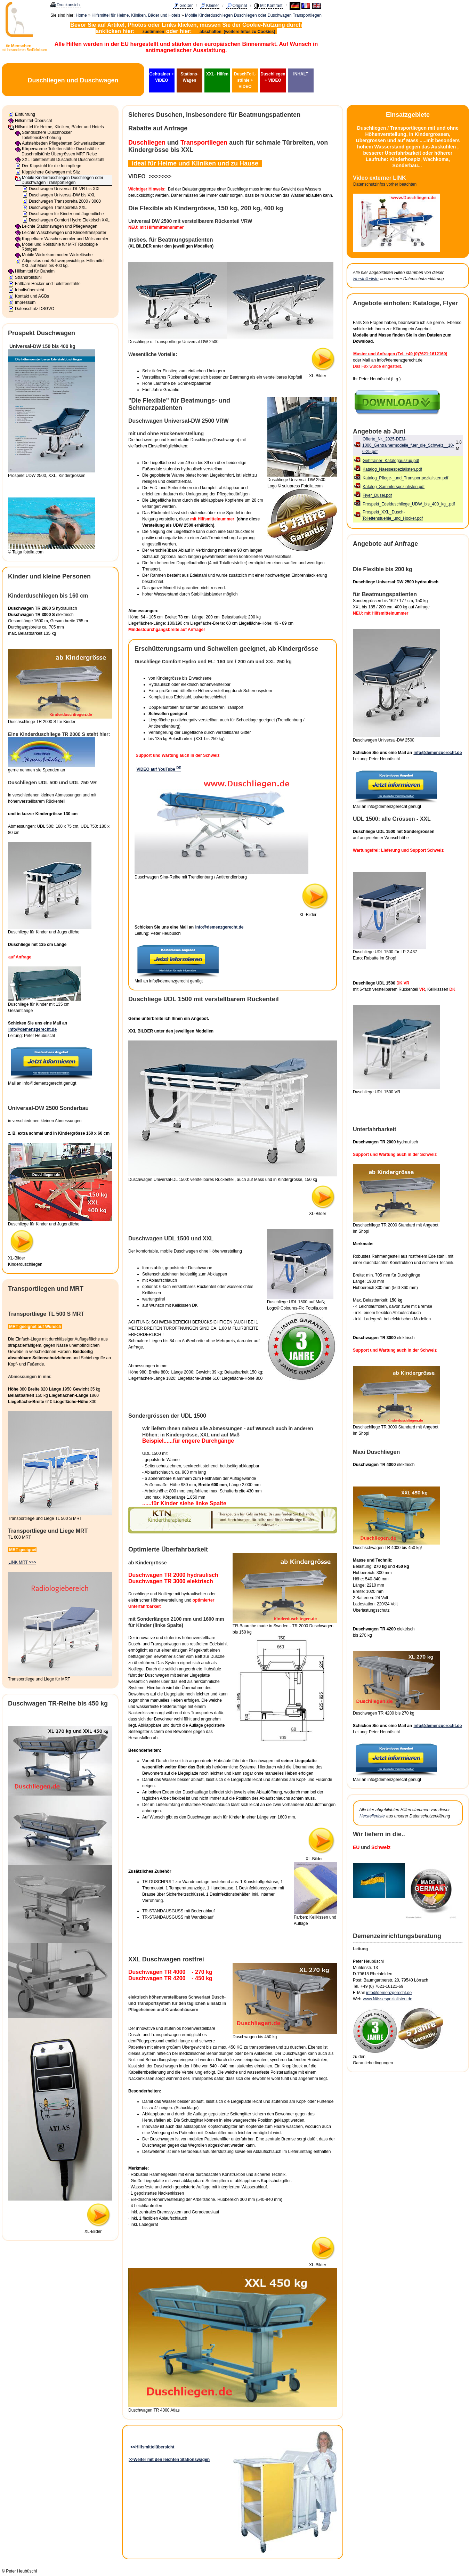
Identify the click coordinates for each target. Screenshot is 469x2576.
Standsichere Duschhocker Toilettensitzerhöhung (47, 135)
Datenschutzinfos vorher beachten (385, 184)
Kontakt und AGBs (32, 296)
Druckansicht (69, 4)
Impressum (25, 302)
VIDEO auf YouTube (158, 769)
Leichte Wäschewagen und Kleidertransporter (64, 232)
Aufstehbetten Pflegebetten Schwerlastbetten (63, 143)
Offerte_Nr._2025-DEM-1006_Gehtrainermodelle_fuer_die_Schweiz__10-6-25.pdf (408, 445)
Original (240, 5)
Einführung (25, 114)
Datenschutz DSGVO (34, 308)
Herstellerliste (366, 278)
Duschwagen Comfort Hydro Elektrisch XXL (69, 220)
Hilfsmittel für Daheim (35, 271)
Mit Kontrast (271, 5)
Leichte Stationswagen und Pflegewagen (59, 226)
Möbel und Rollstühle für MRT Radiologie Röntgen (60, 247)
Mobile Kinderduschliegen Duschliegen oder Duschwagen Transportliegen (253, 15)
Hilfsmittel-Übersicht (33, 120)
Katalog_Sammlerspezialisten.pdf (393, 486)
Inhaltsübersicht (29, 289)
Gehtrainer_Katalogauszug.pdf (391, 460)
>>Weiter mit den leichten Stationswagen (169, 2459)
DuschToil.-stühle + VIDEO (245, 80)
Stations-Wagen (189, 77)
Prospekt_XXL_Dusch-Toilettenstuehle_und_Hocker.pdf (392, 515)
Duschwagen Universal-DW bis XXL (62, 195)
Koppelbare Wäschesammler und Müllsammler (65, 238)
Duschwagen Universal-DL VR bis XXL (64, 188)
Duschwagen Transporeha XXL (58, 207)
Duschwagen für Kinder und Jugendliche (66, 213)
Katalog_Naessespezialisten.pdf (392, 469)
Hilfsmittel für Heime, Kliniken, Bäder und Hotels (135, 15)
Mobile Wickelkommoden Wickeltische (57, 254)
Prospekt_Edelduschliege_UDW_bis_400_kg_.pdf (409, 504)
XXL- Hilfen (217, 74)
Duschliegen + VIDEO (272, 77)
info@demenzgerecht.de (32, 1029)
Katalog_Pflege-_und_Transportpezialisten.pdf (405, 478)
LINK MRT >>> (22, 1562)
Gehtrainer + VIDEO (161, 77)
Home (81, 15)
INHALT (300, 74)
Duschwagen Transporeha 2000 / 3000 (65, 201)
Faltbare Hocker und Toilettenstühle (48, 283)
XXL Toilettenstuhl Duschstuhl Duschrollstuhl (63, 159)
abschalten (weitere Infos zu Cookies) (238, 31)
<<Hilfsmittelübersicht (152, 2447)
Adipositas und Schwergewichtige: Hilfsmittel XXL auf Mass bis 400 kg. (63, 263)
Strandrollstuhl (28, 277)
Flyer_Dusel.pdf (377, 495)
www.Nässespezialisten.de (387, 1998)
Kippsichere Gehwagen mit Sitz (51, 172)
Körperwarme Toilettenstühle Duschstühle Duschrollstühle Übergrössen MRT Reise (60, 151)
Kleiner (212, 5)
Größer (186, 5)
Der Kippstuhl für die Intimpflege (51, 165)
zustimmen (153, 31)
